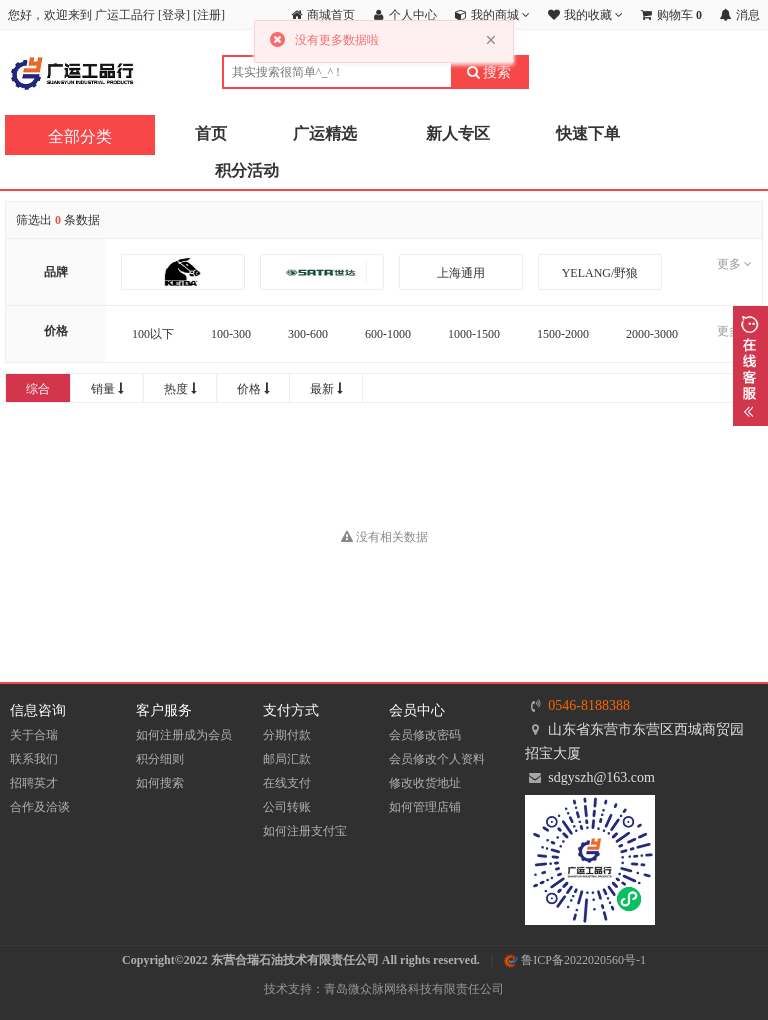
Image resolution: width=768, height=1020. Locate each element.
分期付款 (287, 735)
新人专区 (458, 133)
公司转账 (287, 807)
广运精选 (325, 133)
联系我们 (34, 759)
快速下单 (588, 133)
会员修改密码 (425, 735)
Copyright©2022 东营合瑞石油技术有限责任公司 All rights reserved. (301, 960)
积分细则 (160, 759)
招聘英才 (34, 783)
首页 (211, 133)
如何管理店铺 (425, 807)
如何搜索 (160, 783)
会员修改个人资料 (437, 759)
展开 (750, 366)
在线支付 (287, 783)
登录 (174, 15)
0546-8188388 (589, 705)
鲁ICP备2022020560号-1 (575, 960)
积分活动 (247, 170)
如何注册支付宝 (305, 831)
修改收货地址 (425, 783)
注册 (209, 15)
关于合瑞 (34, 735)
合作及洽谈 (40, 807)
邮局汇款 (287, 759)
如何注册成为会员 (184, 735)
